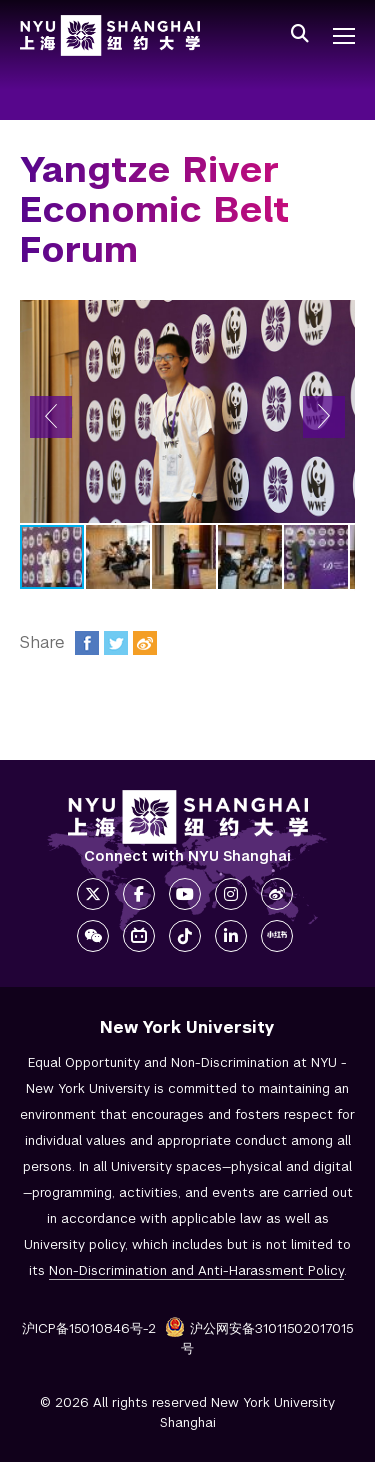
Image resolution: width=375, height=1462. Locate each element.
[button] (51, 417)
